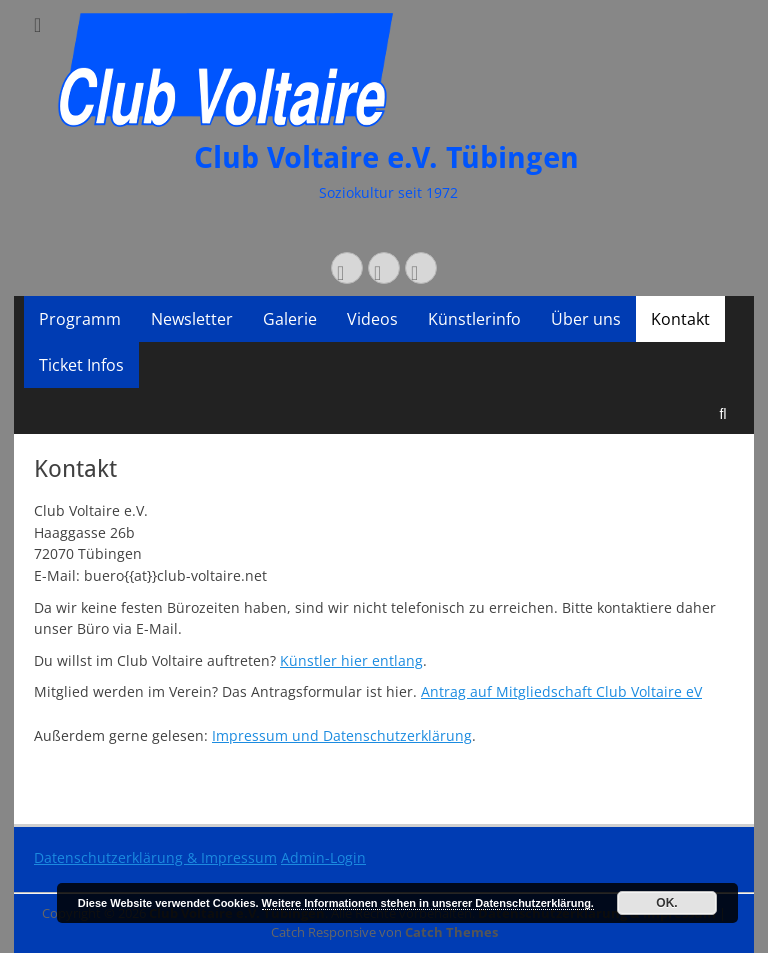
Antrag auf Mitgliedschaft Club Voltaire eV (561, 691)
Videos (372, 319)
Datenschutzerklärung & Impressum (155, 857)
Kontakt (680, 319)
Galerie (290, 319)
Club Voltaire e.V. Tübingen (386, 157)
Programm (80, 319)
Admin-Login (323, 857)
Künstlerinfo (474, 319)
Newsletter (192, 319)
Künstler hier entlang (351, 660)
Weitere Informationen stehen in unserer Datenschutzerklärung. (428, 903)
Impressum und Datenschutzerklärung (342, 735)
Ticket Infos (81, 365)
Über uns (586, 319)
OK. (666, 903)
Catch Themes (451, 932)
